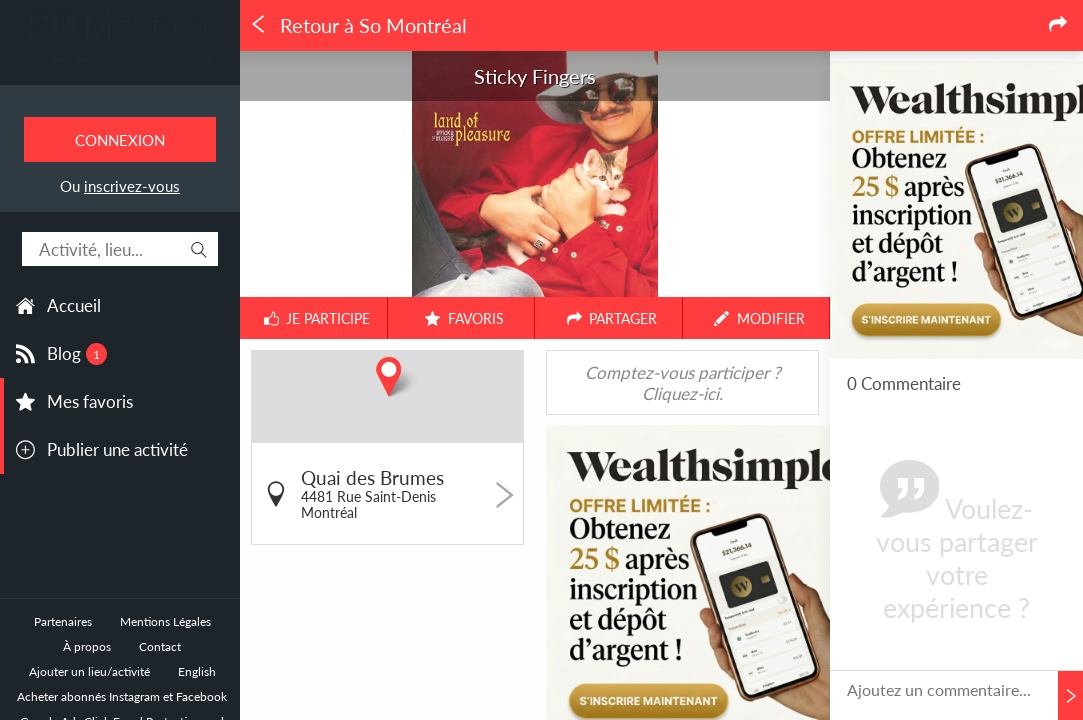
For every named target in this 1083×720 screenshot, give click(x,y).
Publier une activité (117, 449)
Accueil (74, 305)
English (197, 671)
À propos (87, 646)
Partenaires (63, 621)
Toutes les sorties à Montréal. (120, 60)
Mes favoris (90, 401)
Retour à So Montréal (358, 25)
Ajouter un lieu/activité (89, 671)
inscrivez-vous (132, 186)
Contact (160, 646)
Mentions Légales (165, 621)
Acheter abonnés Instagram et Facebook (122, 696)
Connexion (120, 140)
